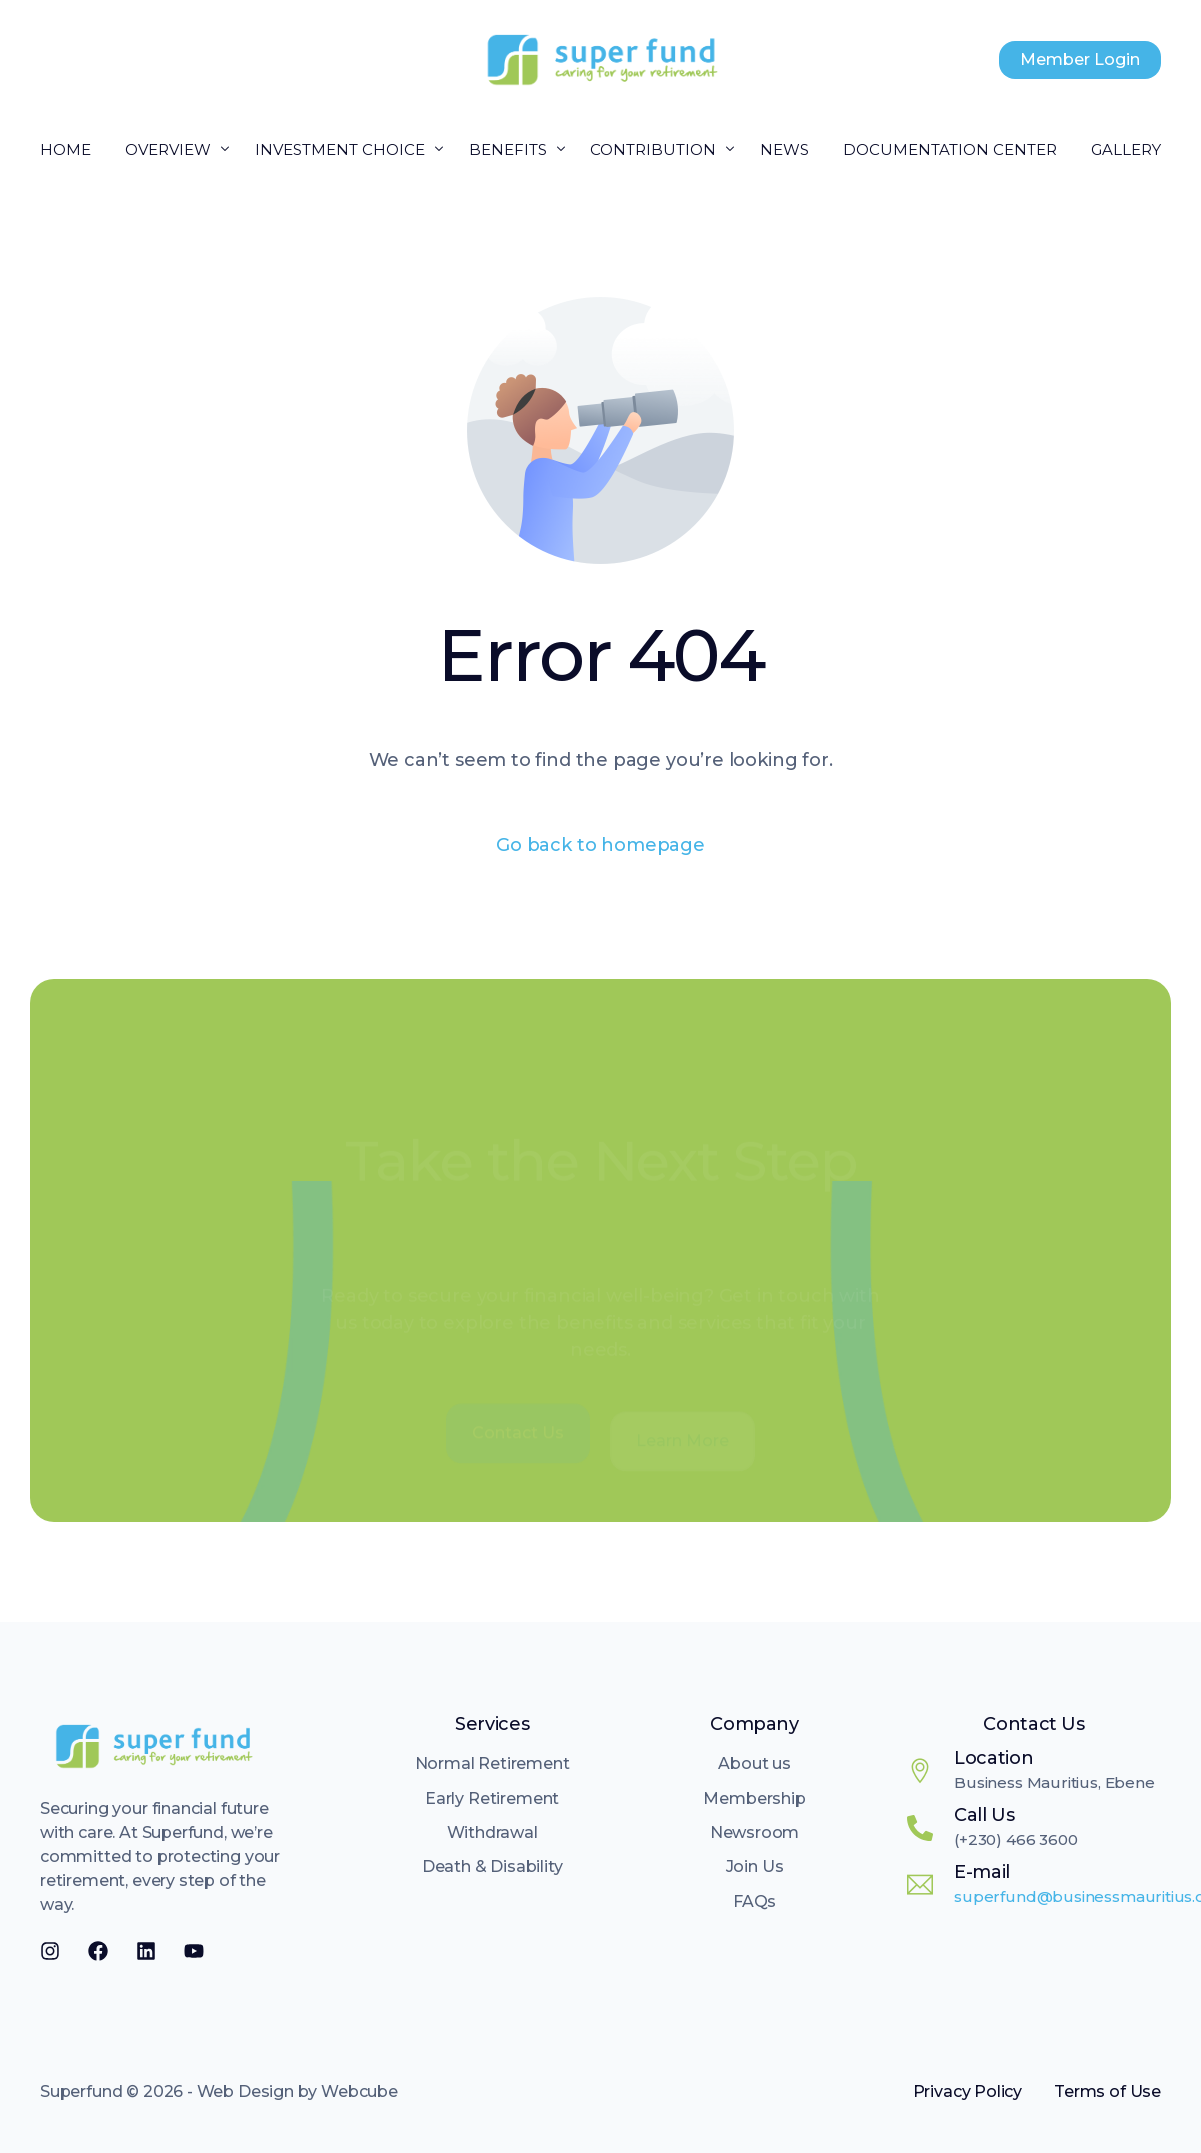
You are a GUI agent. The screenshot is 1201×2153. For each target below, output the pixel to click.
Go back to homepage (600, 845)
